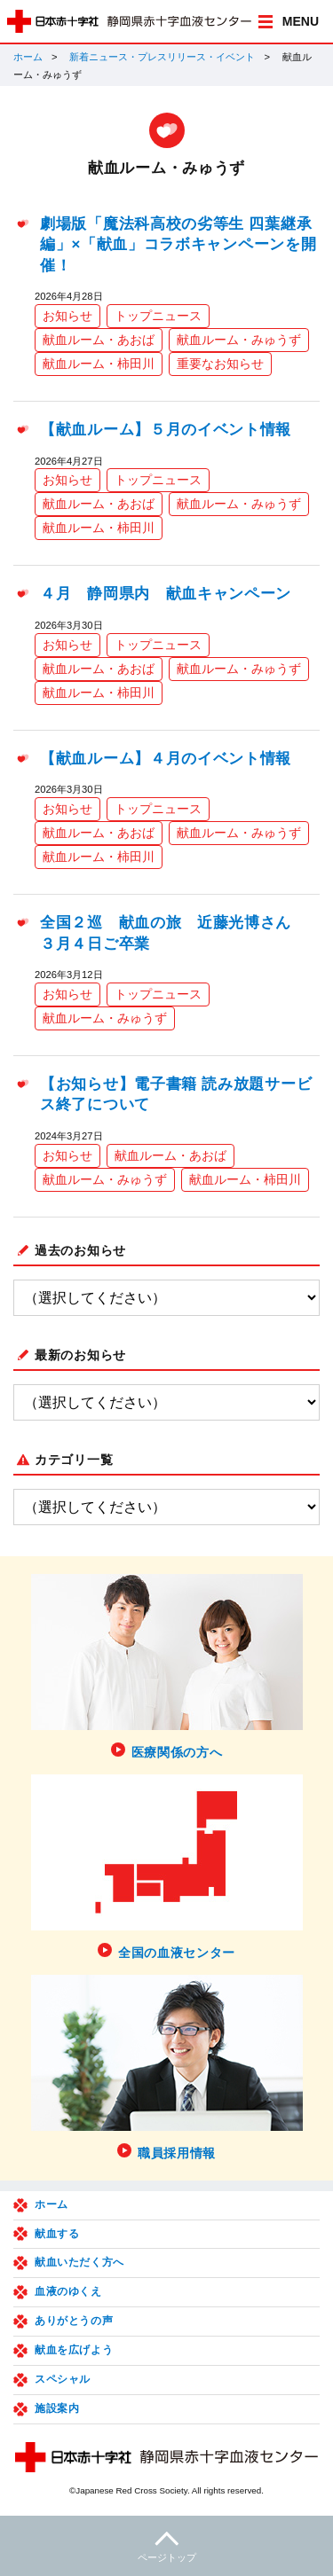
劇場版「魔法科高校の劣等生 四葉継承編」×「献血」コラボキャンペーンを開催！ (178, 244)
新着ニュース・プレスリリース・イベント (162, 56)
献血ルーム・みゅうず (239, 340)
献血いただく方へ (79, 2262)
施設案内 (57, 2408)
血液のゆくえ (68, 2291)
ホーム (28, 56)
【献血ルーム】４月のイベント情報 (165, 758)
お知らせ (67, 316)
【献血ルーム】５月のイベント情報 (165, 429)
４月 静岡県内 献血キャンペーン (165, 593)
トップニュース (158, 316)
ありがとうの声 (74, 2320)
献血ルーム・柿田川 (99, 363)
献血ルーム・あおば (99, 340)
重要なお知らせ (220, 363)
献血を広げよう (74, 2350)
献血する (57, 2234)
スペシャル (63, 2379)
